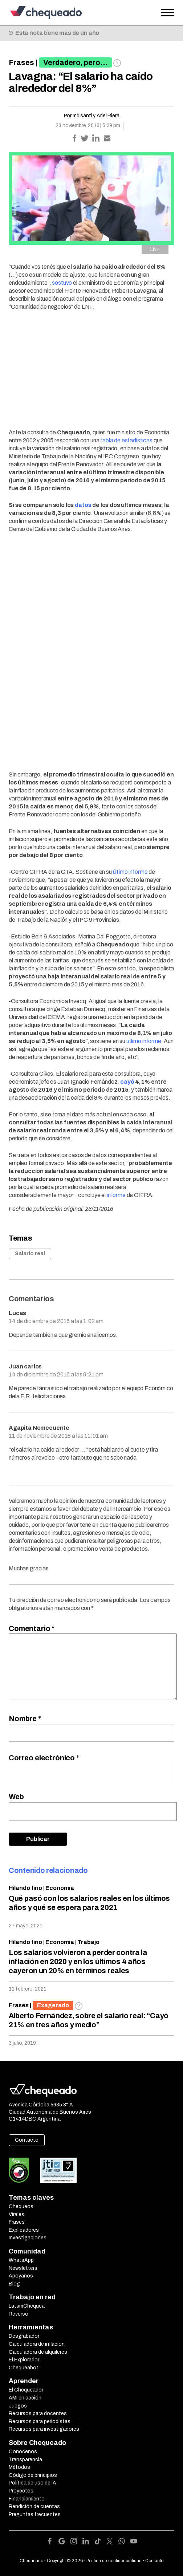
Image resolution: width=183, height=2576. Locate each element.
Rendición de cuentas (34, 2506)
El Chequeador (26, 2390)
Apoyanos (21, 2276)
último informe (130, 872)
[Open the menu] (167, 12)
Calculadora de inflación (37, 2344)
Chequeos (21, 2206)
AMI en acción (25, 2398)
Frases (21, 62)
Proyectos (21, 2491)
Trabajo (88, 1942)
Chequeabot (23, 2367)
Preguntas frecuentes (35, 2514)
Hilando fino (25, 1888)
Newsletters (23, 2268)
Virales (16, 2214)
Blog (14, 2284)
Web (16, 1797)
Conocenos (23, 2451)
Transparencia (25, 2459)
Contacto (26, 2140)
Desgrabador (24, 2336)
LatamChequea (27, 2306)
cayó (127, 1082)
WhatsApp (21, 2260)
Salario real (30, 1253)
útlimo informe (143, 1041)
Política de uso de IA (32, 2483)
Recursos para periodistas (39, 2421)
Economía (59, 1888)
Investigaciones (27, 2237)
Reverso (18, 2314)
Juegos (18, 2406)
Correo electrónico (44, 1758)
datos (83, 505)
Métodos (19, 2467)
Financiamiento (27, 2499)
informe (116, 1195)
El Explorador (24, 2359)
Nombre (25, 1719)
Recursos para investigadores (44, 2429)
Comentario (31, 1628)
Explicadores (24, 2230)
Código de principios (33, 2475)
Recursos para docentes (38, 2413)
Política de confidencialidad (114, 2560)
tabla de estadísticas (126, 440)
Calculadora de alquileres (38, 2352)
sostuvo (62, 283)
